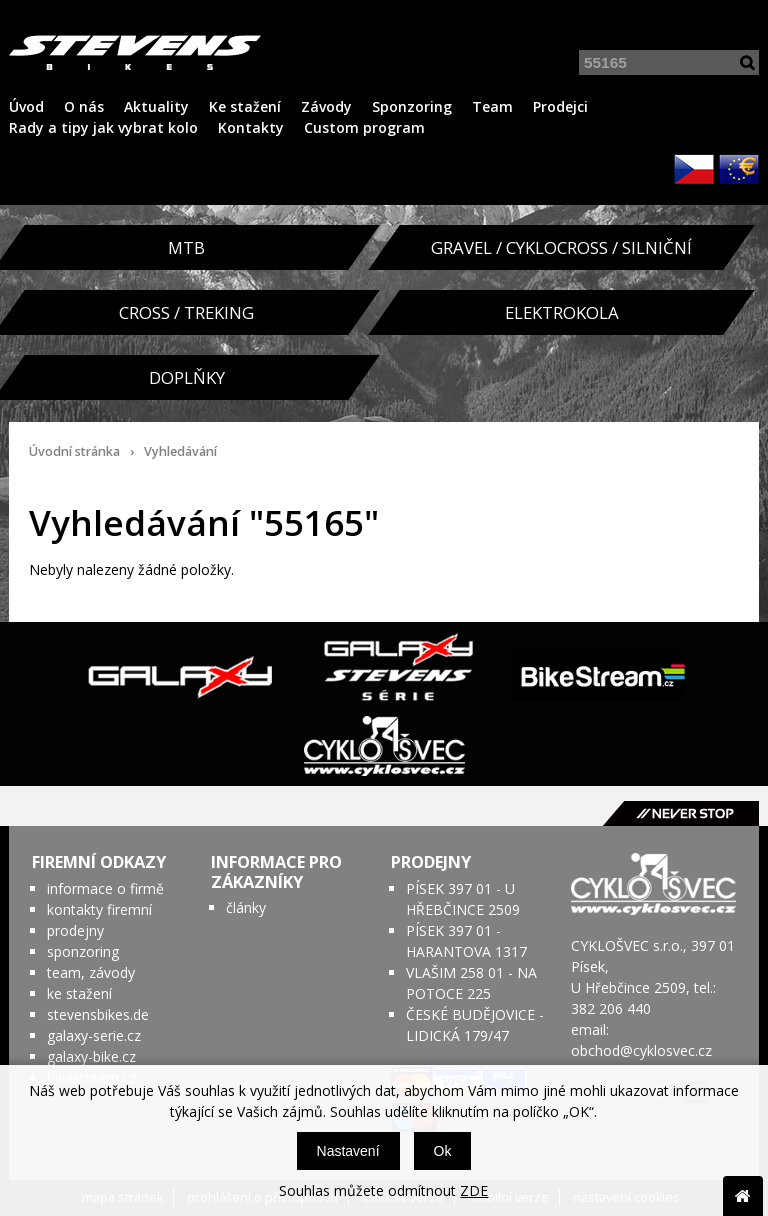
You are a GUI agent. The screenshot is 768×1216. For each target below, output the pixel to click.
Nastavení (348, 1151)
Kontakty (251, 127)
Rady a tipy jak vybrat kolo (103, 127)
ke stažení (79, 993)
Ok (443, 1151)
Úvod (26, 106)
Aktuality (156, 106)
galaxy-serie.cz (94, 1035)
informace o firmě (105, 888)
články (246, 907)
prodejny (75, 930)
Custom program (364, 127)
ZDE (474, 1190)
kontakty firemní (99, 909)
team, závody (91, 972)
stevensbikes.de (98, 1014)
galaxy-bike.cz (91, 1056)
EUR (739, 169)
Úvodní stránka (74, 451)
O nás (84, 106)
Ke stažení (245, 106)
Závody (326, 106)
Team (492, 106)
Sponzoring (412, 106)
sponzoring (83, 951)
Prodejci (560, 106)
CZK (694, 169)
